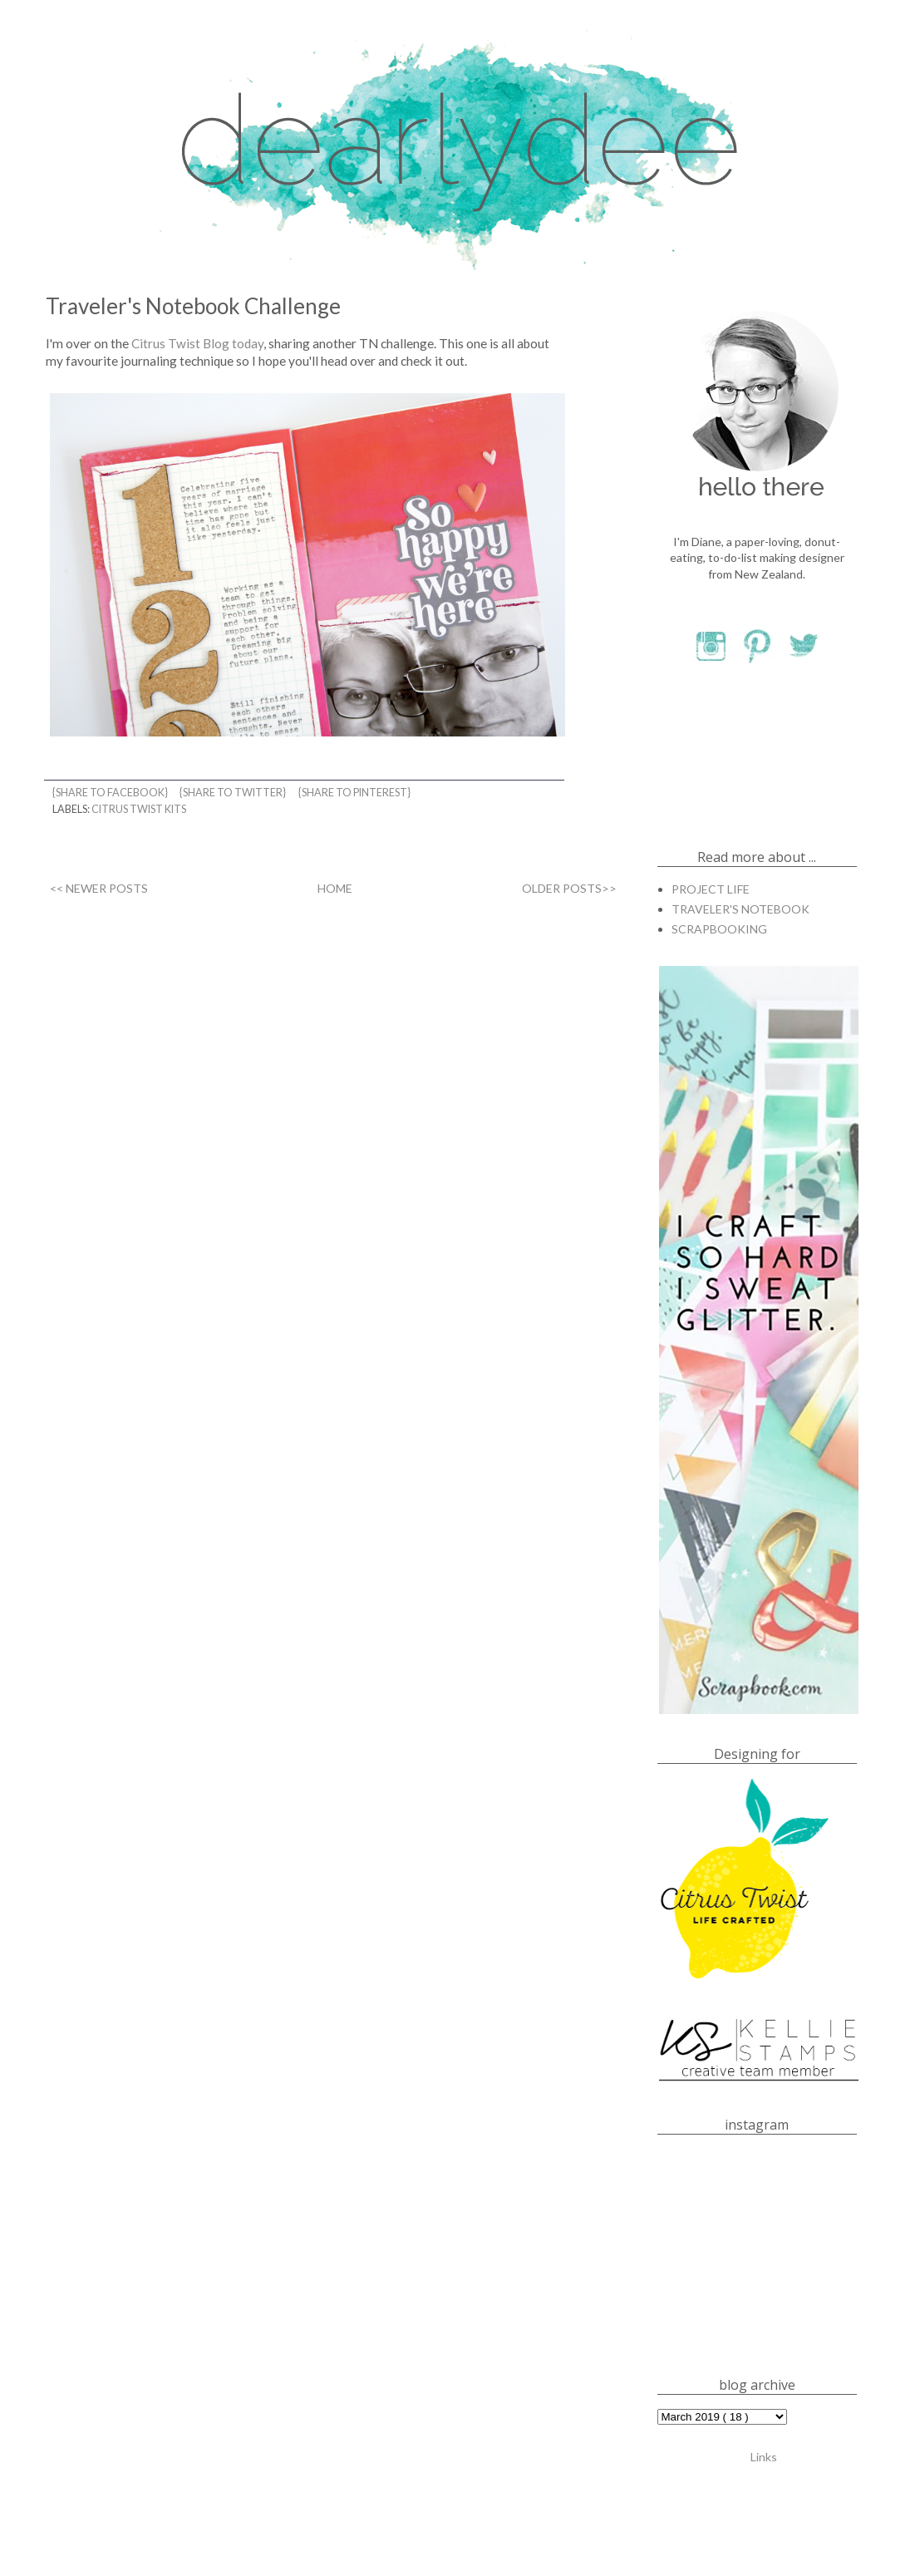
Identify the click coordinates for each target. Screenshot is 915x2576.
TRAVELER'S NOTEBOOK (740, 909)
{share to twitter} (234, 792)
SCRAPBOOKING (719, 929)
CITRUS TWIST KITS (138, 809)
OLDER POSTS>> (569, 888)
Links (763, 2456)
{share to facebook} (111, 792)
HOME (334, 888)
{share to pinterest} (355, 792)
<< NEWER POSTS (99, 888)
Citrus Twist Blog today (197, 343)
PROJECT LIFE (710, 889)
